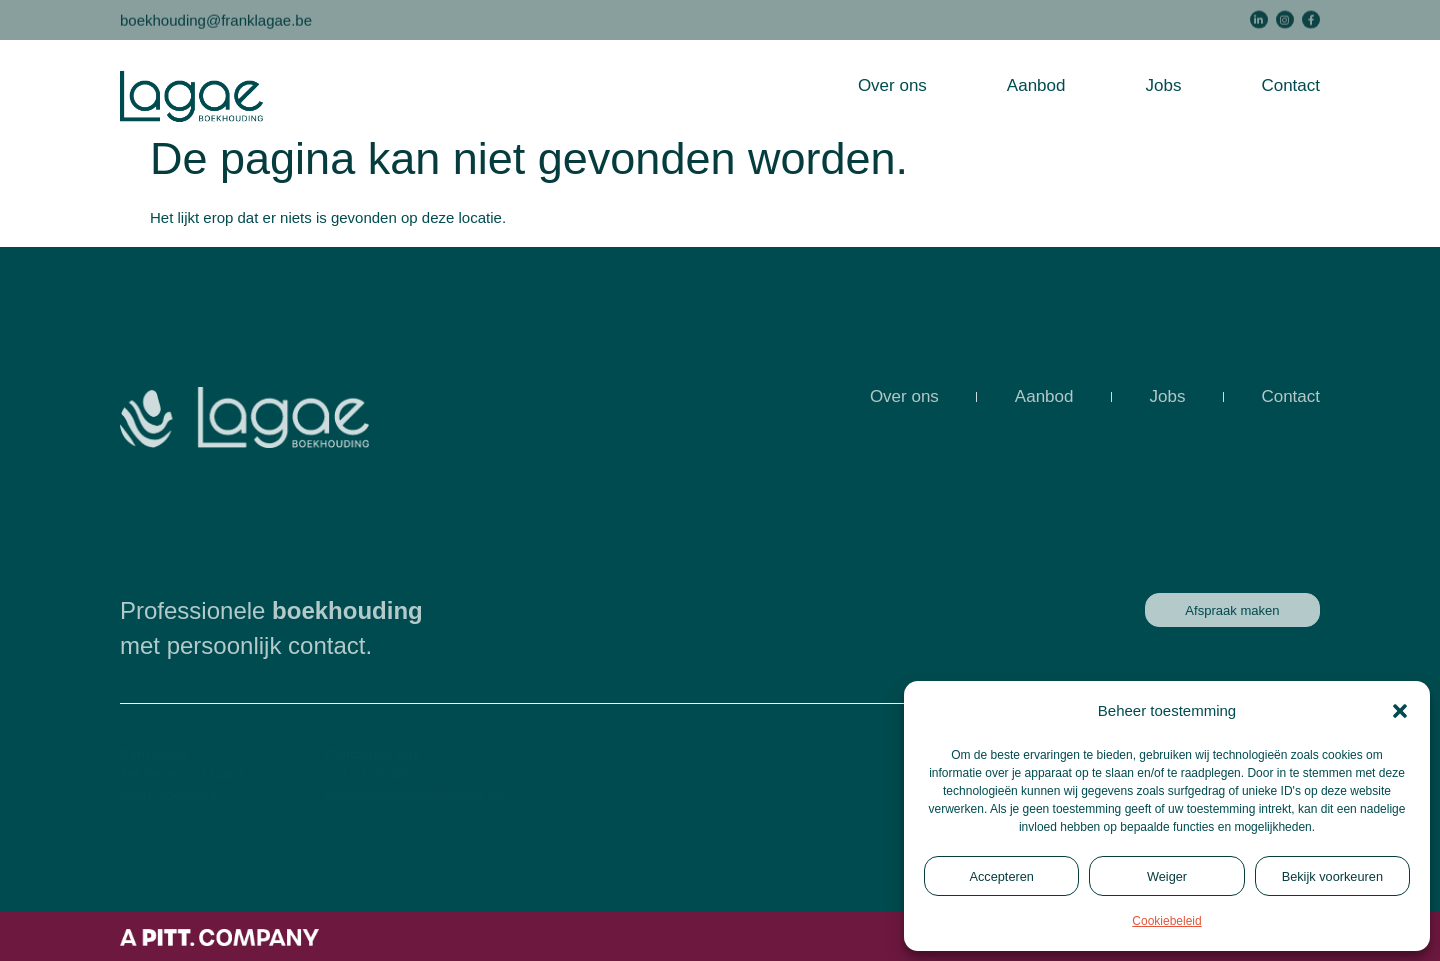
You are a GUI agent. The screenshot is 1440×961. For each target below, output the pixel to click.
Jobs (1163, 85)
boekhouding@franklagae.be (216, 18)
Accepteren (1001, 876)
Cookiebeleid (1166, 921)
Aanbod (1036, 85)
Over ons (892, 85)
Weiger (1167, 876)
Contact (1290, 85)
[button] (1400, 711)
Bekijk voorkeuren (1332, 876)
